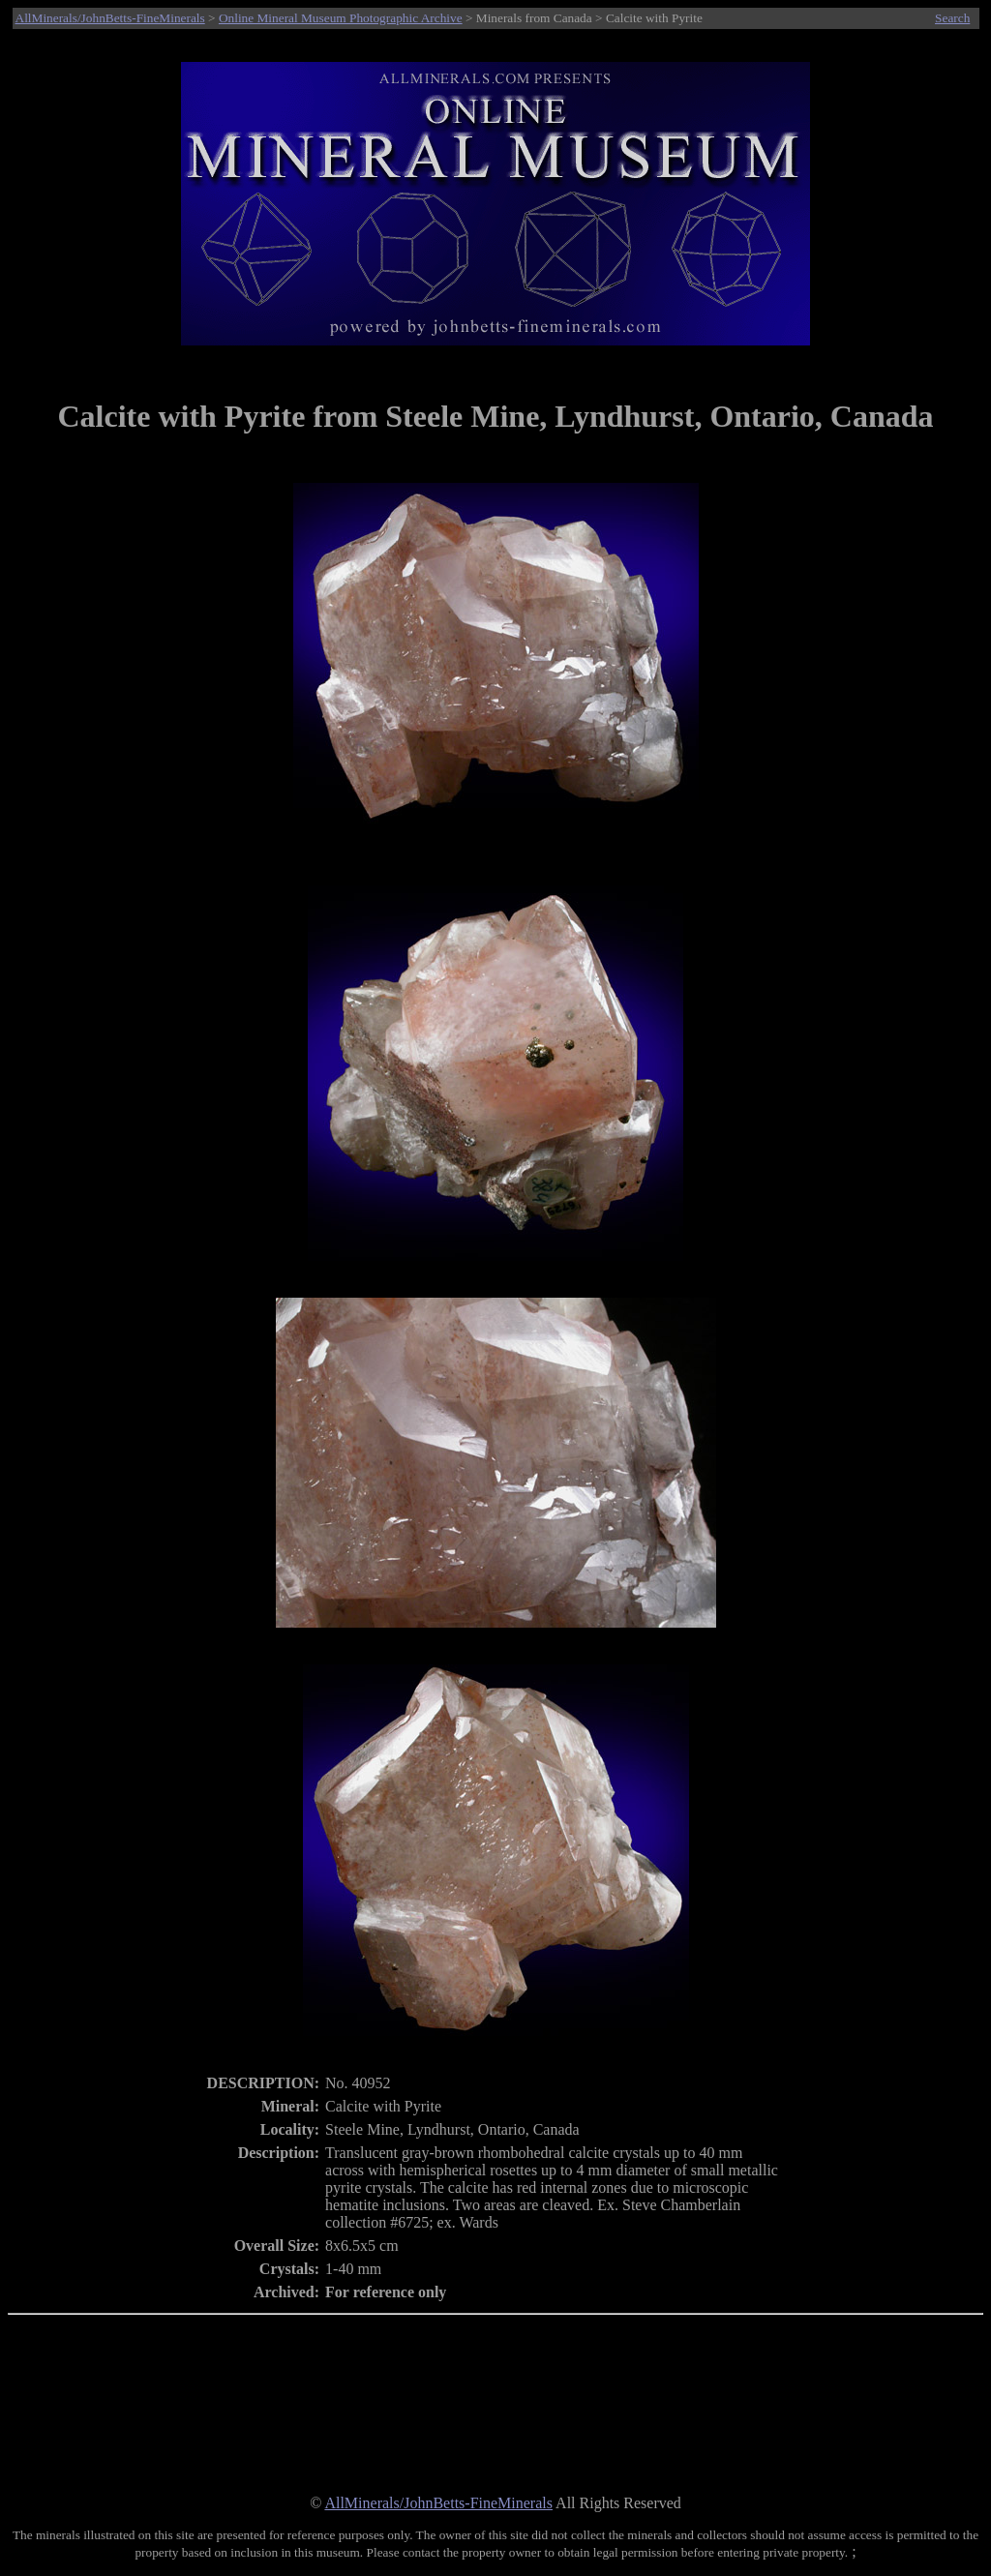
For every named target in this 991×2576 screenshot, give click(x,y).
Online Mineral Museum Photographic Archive (341, 18)
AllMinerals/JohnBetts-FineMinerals (110, 18)
